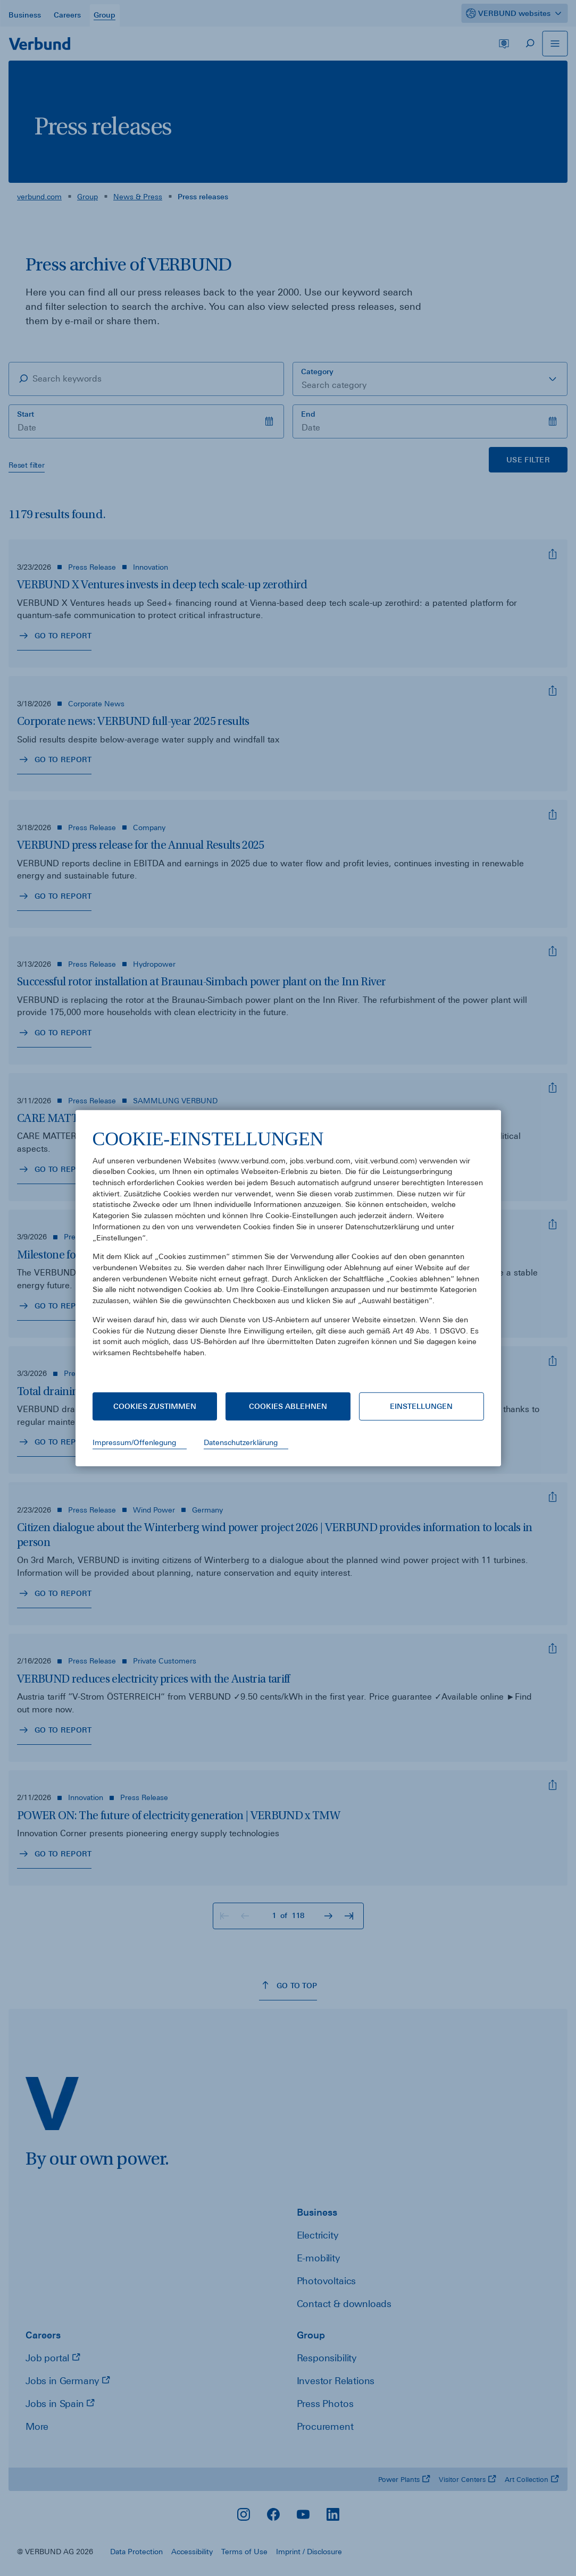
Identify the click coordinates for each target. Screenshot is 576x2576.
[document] (288, 1251)
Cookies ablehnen (288, 1406)
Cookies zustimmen (154, 1406)
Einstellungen (421, 1406)
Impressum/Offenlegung (134, 1442)
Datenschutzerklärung (241, 1442)
